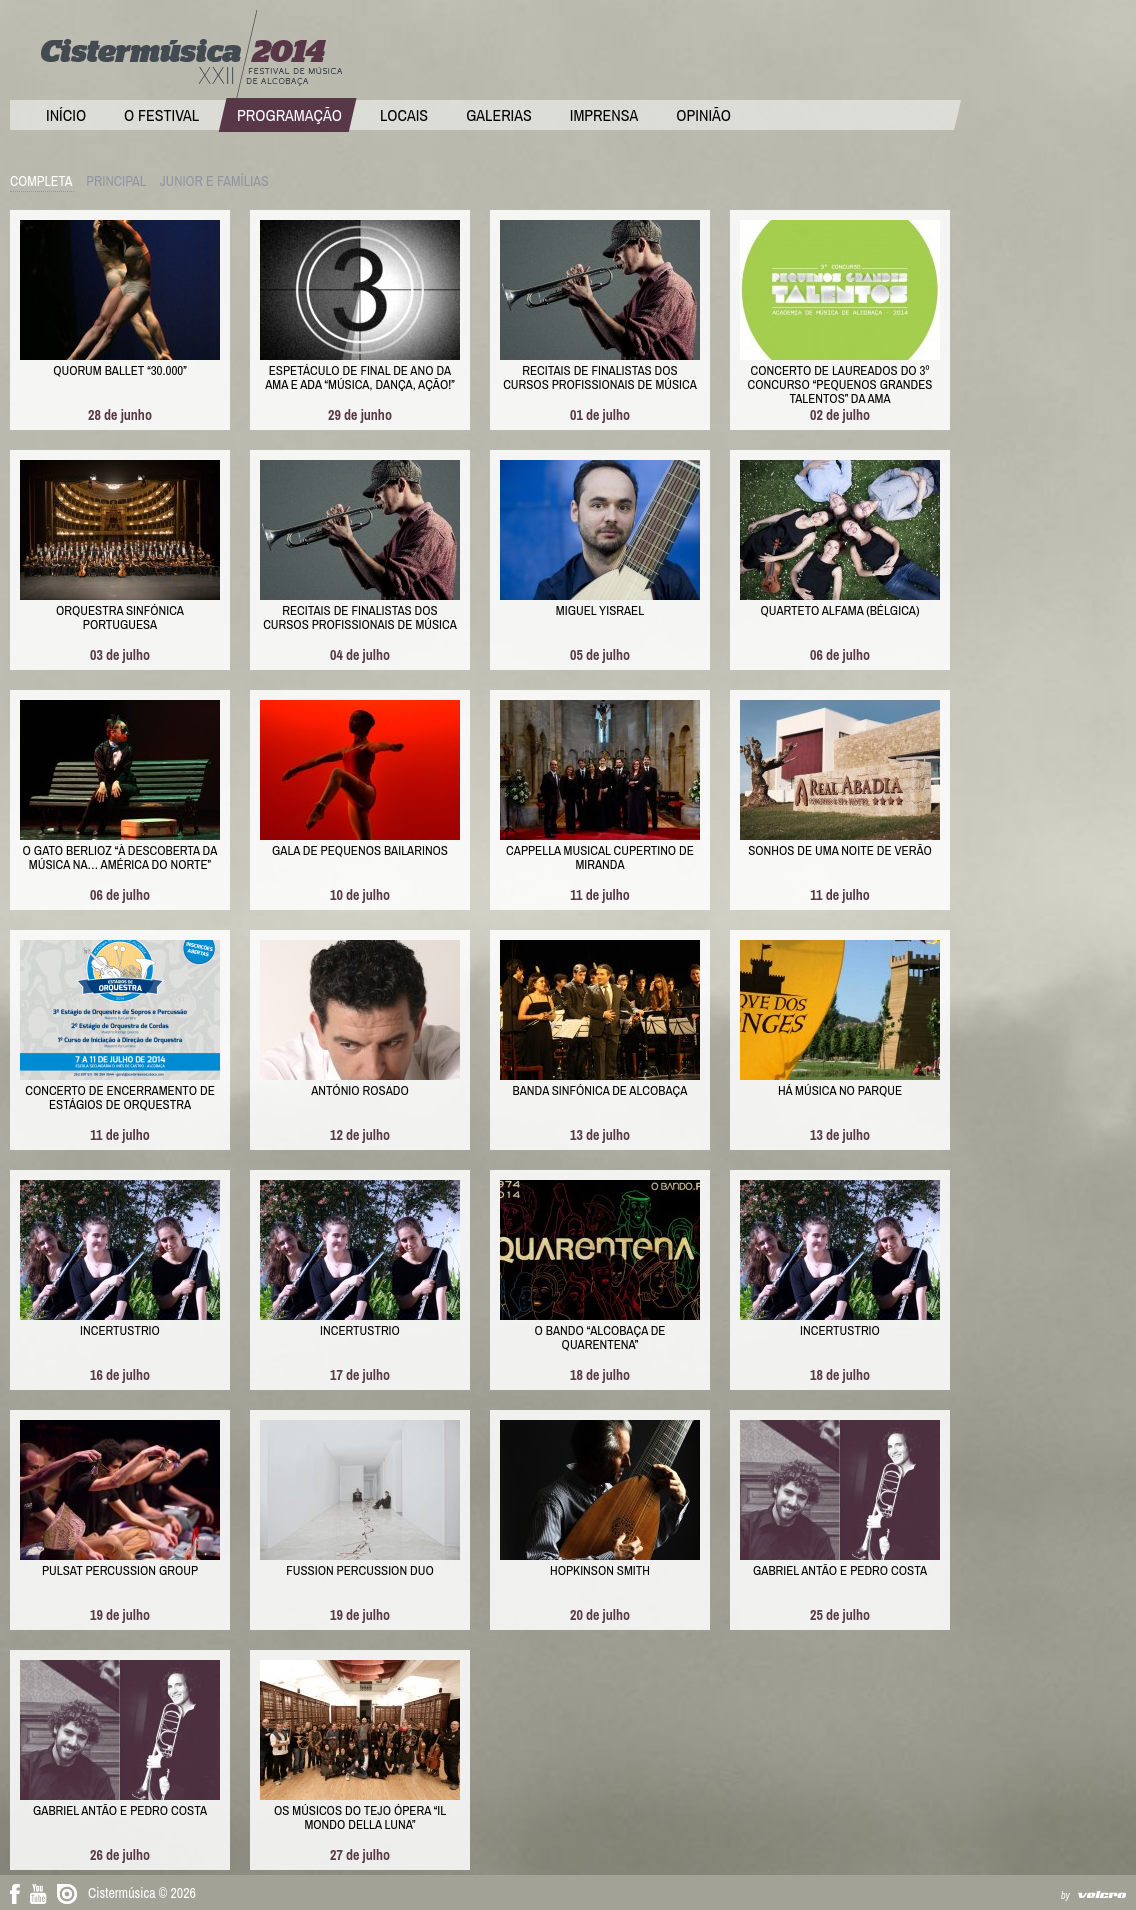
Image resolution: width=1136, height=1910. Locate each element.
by (1065, 1895)
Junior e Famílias (214, 181)
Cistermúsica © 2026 (142, 1893)
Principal (116, 181)
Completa (41, 181)
